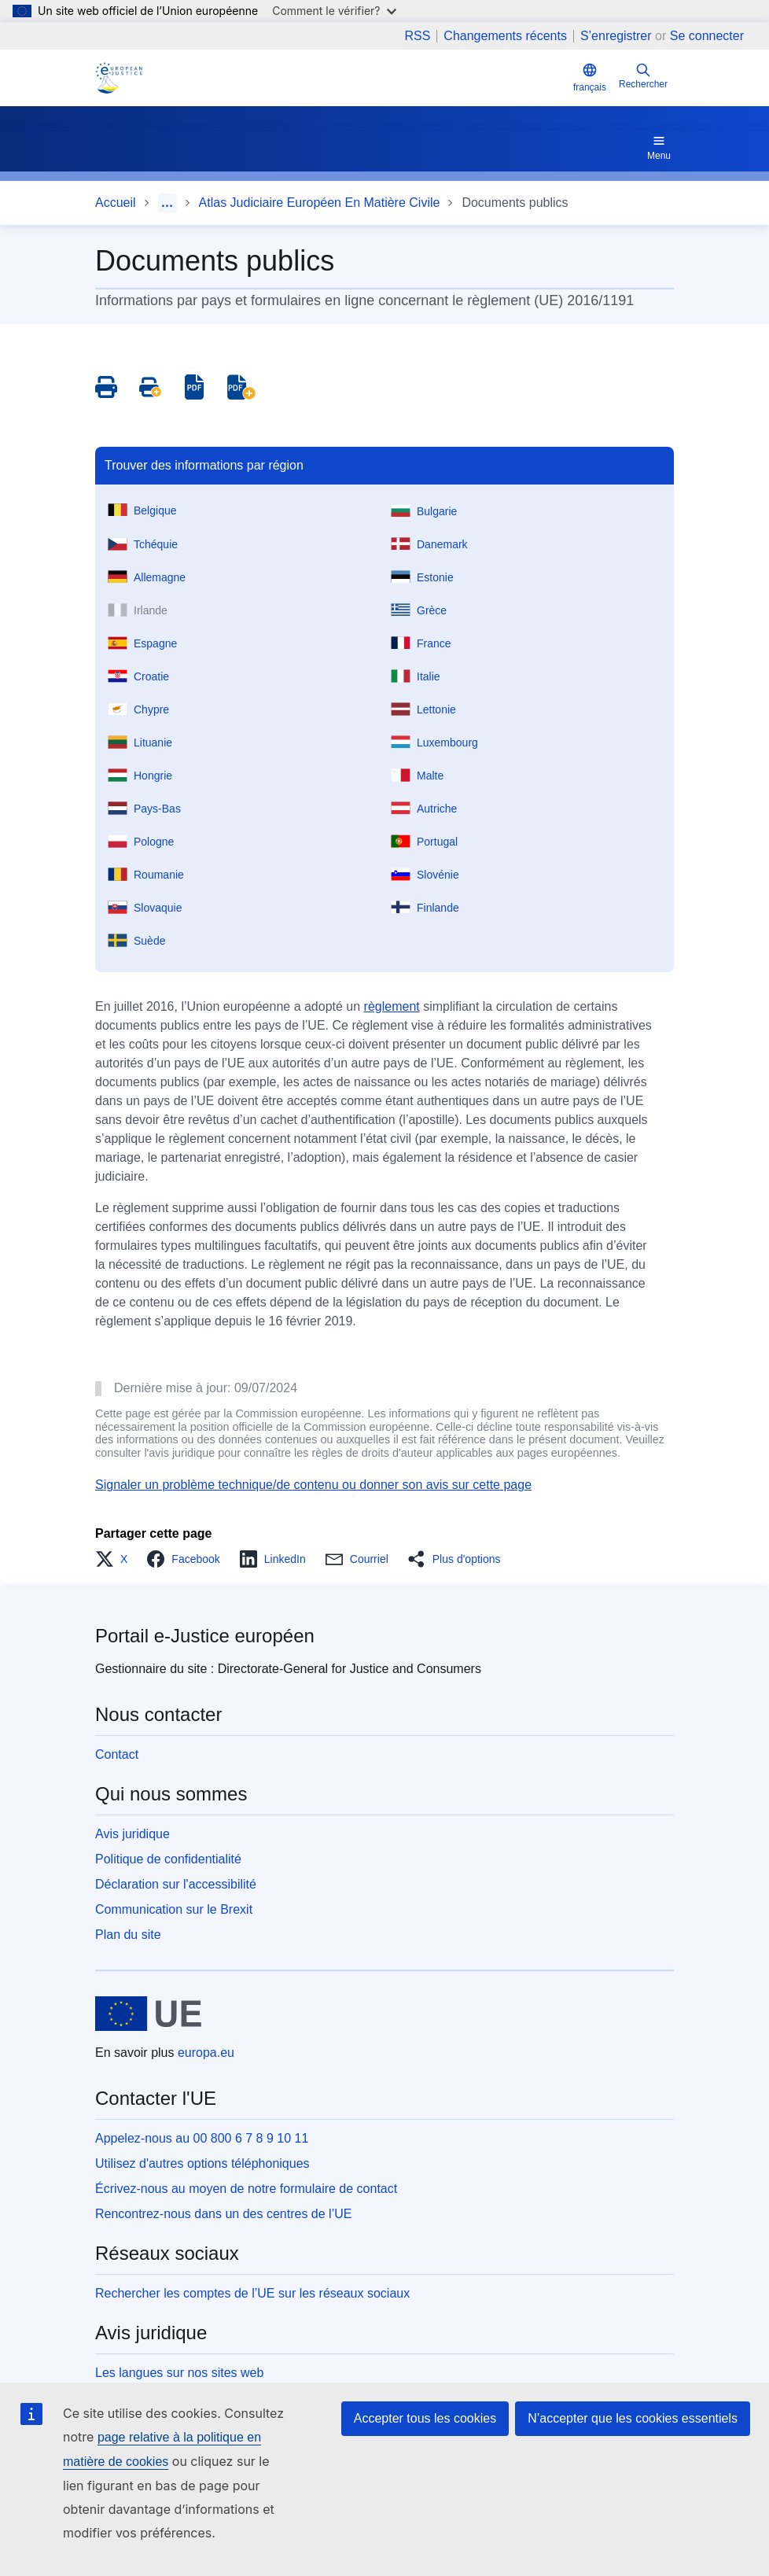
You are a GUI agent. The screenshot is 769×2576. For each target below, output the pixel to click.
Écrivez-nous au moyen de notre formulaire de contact (246, 2188)
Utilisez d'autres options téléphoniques (202, 2163)
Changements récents (505, 36)
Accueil (115, 202)
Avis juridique (132, 1834)
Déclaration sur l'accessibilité (175, 1884)
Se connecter (707, 35)
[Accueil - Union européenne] (148, 2013)
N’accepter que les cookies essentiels (633, 2418)
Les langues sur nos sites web (179, 2372)
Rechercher (643, 76)
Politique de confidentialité (168, 1859)
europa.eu (206, 2052)
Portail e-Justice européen (205, 1635)
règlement (392, 1006)
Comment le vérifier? (334, 10)
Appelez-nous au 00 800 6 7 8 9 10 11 (201, 2138)
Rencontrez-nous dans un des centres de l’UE (223, 2213)
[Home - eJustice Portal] (118, 78)
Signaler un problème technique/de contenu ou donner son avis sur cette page (313, 1484)
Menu (659, 147)
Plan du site (128, 1934)
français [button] (589, 77)
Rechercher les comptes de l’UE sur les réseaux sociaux (252, 2293)
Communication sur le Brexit (173, 1909)
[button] (116, 1559)
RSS (417, 36)
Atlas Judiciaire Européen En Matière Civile (319, 202)
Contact (116, 1754)
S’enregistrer (616, 35)
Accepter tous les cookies (425, 2418)
